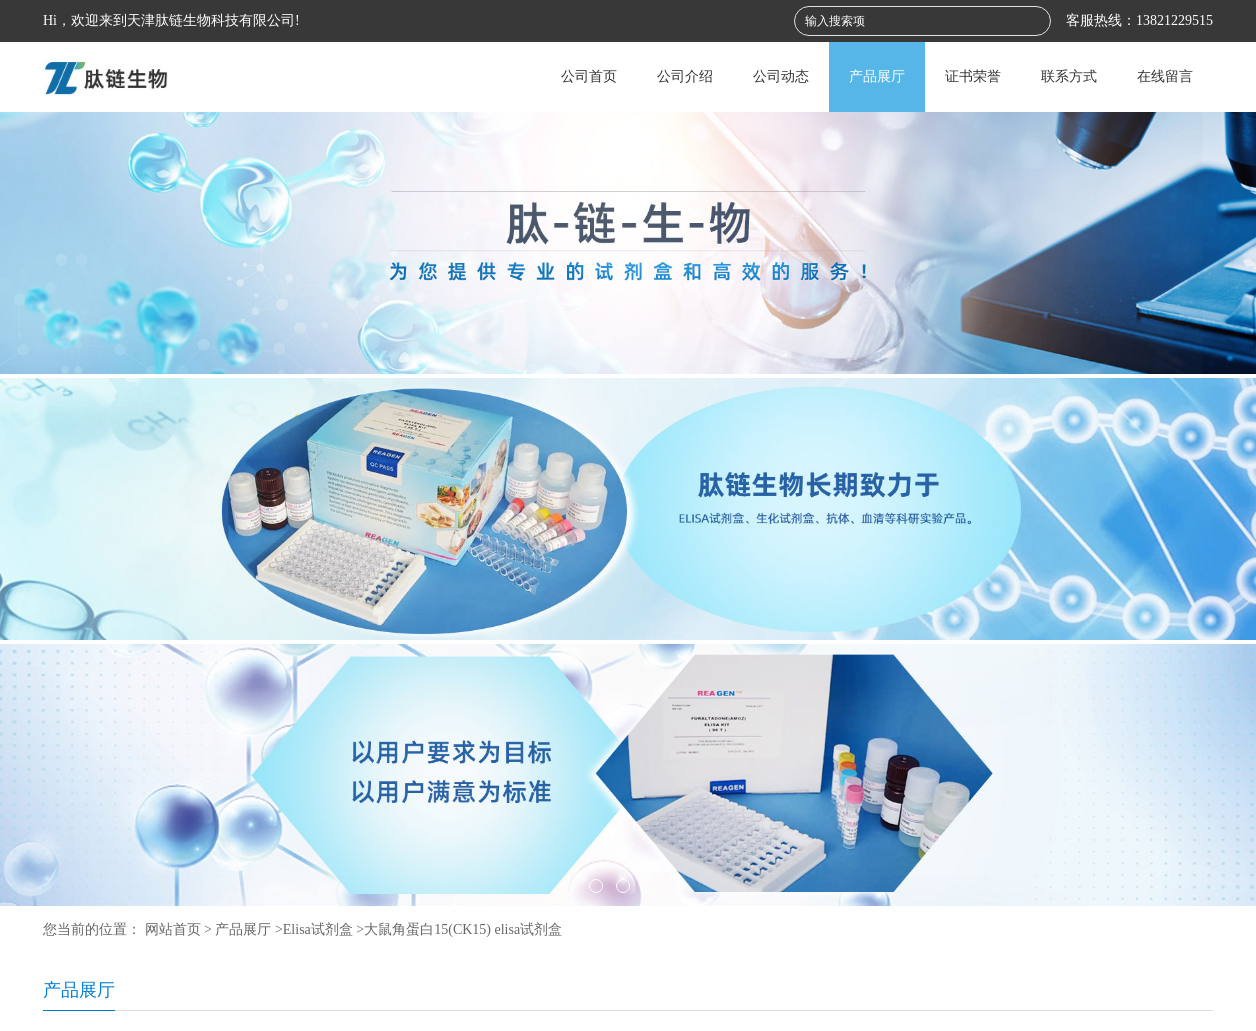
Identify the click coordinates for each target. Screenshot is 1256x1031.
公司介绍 (685, 76)
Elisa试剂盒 (318, 929)
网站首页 (173, 929)
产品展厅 (877, 76)
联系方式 (1069, 76)
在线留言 (1165, 76)
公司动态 (781, 76)
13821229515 (1174, 20)
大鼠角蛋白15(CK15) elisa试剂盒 (463, 929)
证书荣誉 (973, 76)
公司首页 (589, 76)
